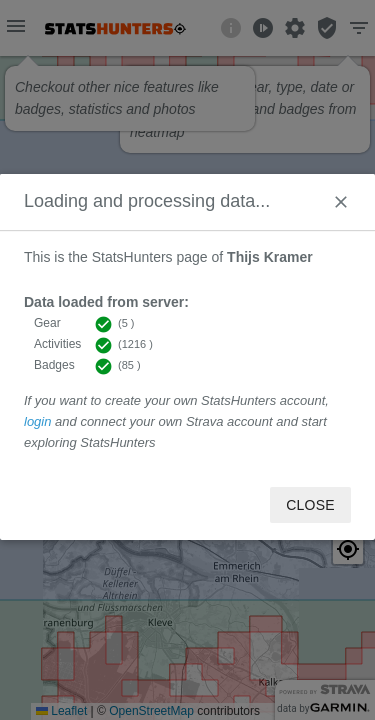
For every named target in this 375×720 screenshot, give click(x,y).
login (37, 421)
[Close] (341, 202)
